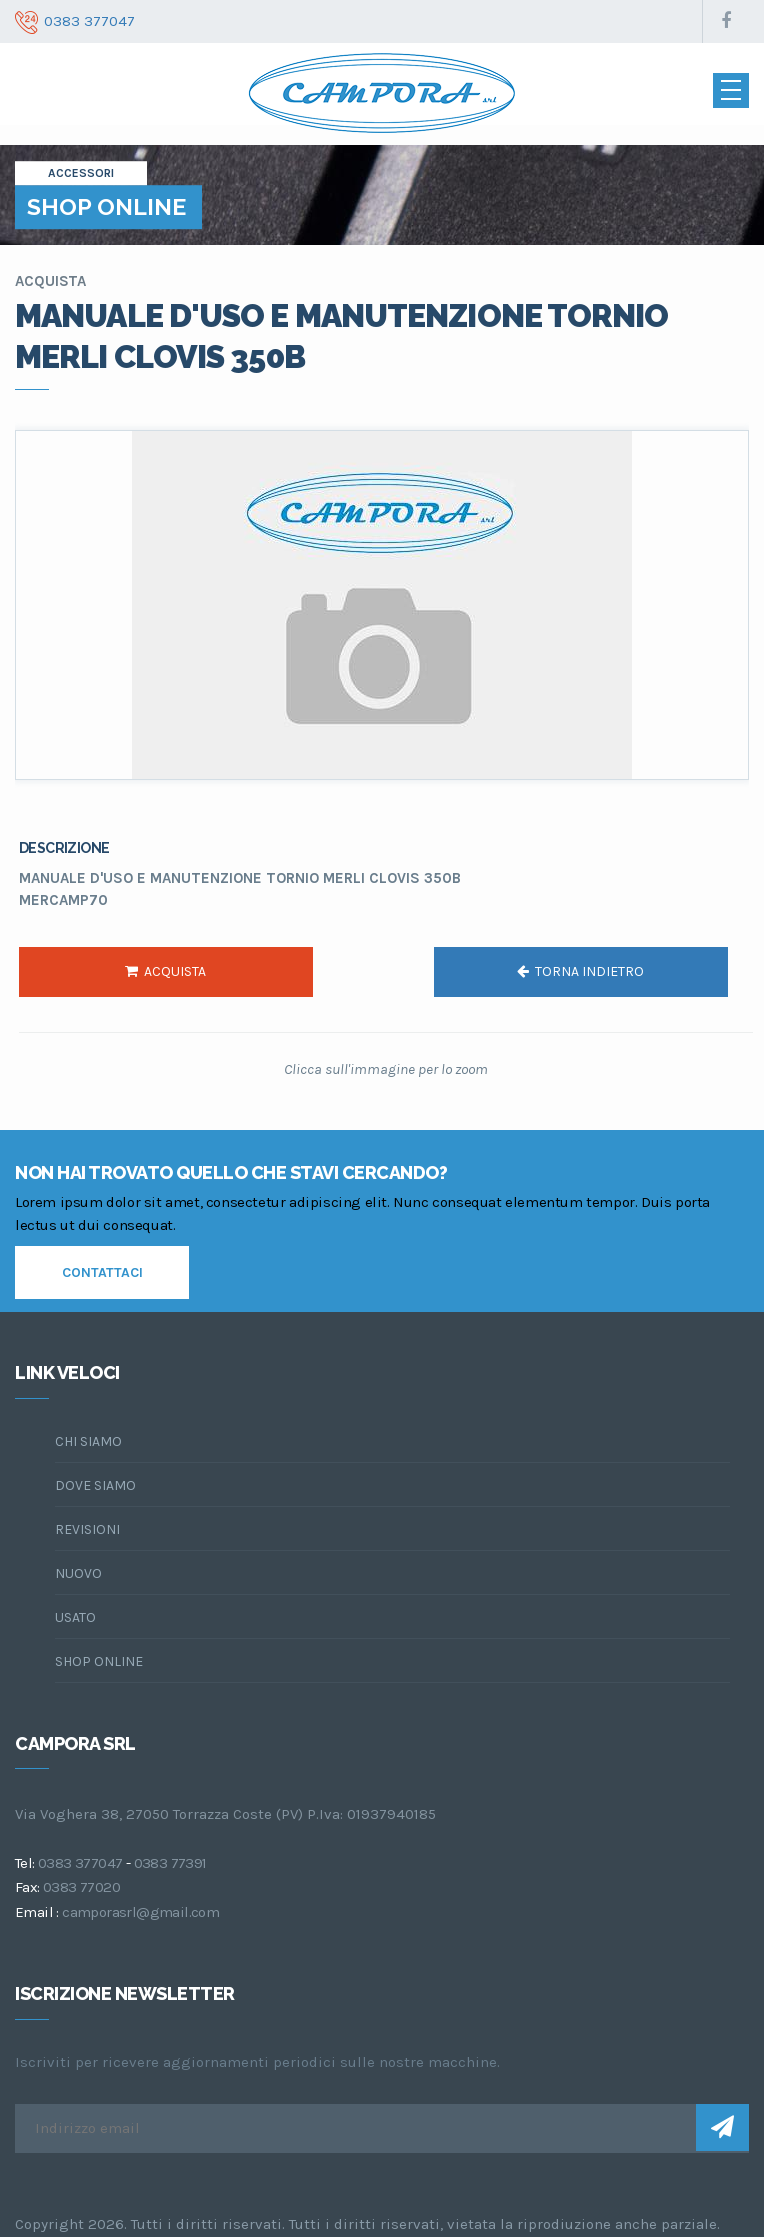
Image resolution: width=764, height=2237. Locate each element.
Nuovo (78, 1573)
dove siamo (95, 1485)
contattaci (102, 1272)
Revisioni (87, 1529)
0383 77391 (170, 1863)
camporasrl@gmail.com (140, 1912)
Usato (75, 1617)
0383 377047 (80, 1863)
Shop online (99, 1661)
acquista (165, 971)
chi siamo (88, 1441)
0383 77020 (81, 1887)
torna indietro (580, 971)
